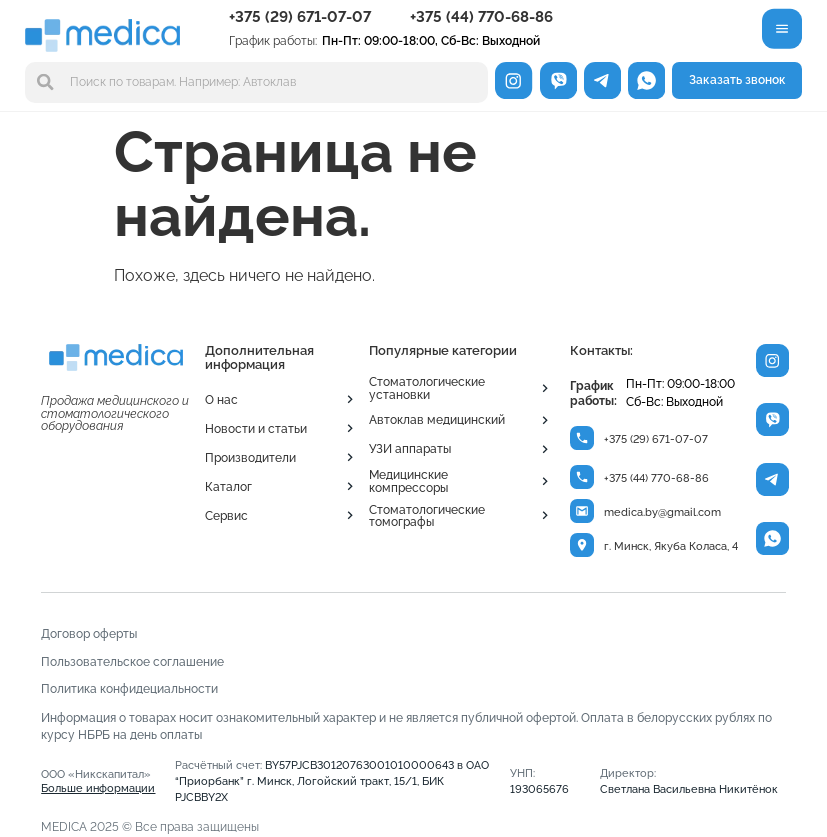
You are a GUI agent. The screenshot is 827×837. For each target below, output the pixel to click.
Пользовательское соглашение (132, 664)
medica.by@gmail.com (663, 514)
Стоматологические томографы (427, 515)
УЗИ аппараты (410, 448)
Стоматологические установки (427, 387)
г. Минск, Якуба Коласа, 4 (672, 549)
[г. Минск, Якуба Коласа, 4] (582, 547)
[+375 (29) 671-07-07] (582, 438)
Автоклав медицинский (437, 419)
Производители (250, 457)
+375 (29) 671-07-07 (300, 16)
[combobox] (257, 82)
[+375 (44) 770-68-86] (582, 478)
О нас (221, 399)
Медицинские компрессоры (408, 480)
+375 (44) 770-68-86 (481, 16)
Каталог (228, 486)
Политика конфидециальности (129, 691)
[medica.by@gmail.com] (582, 513)
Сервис (226, 515)
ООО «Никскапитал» (98, 784)
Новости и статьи (256, 428)
